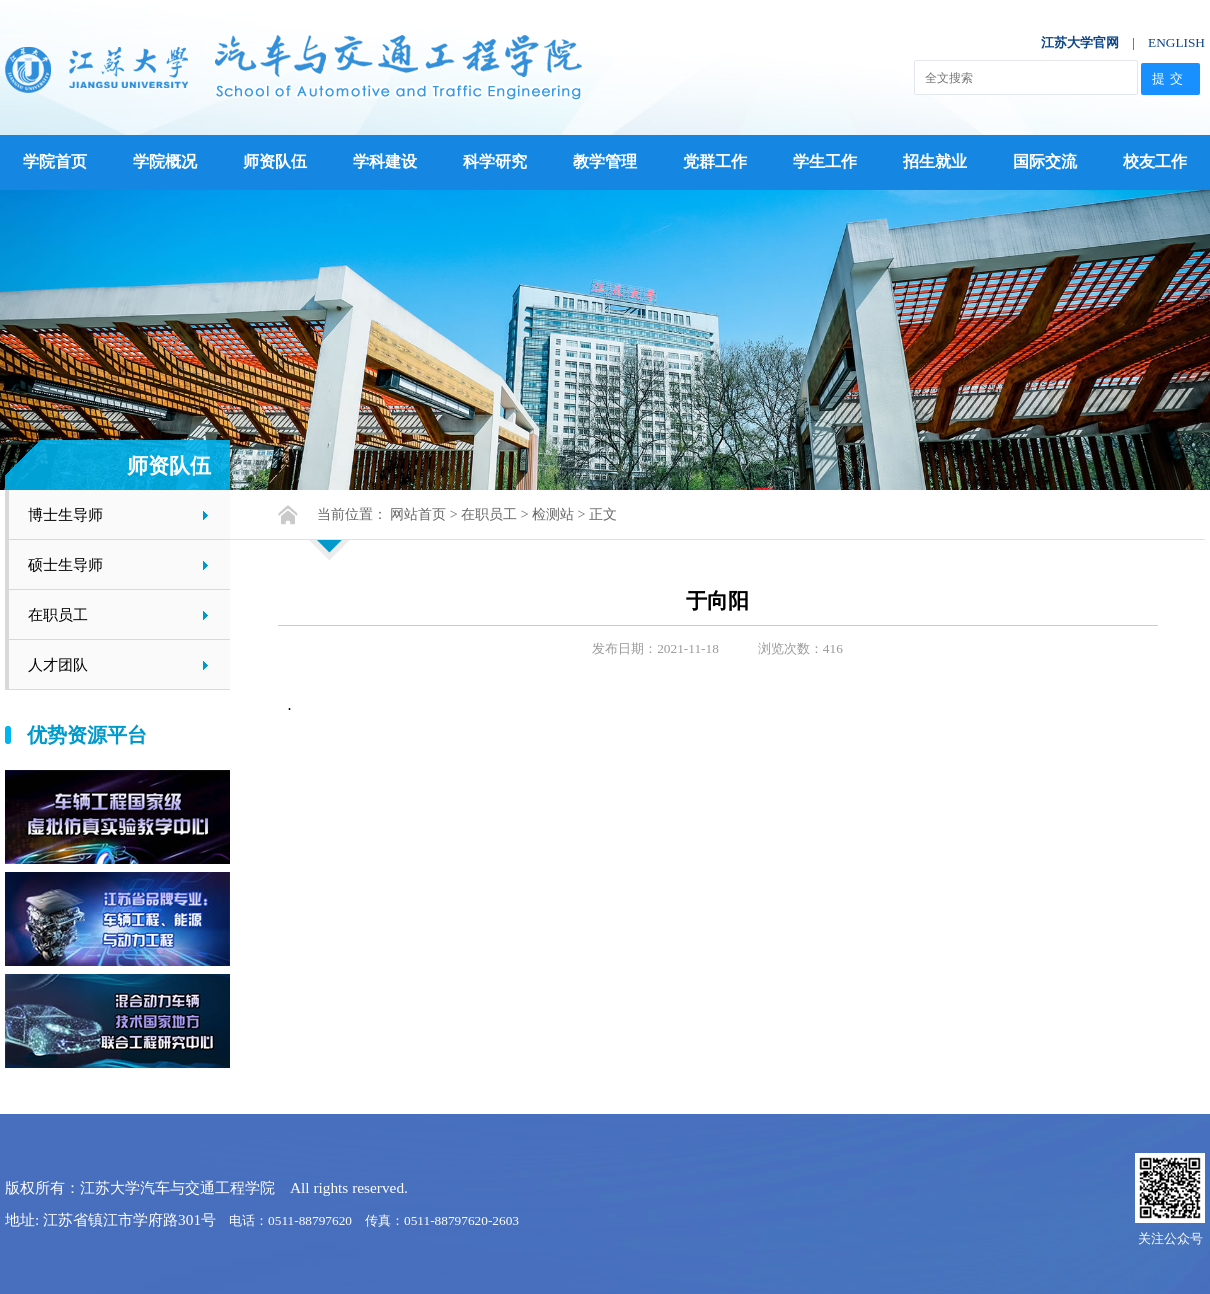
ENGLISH (1176, 42)
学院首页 (55, 161)
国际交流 (1045, 161)
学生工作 (825, 161)
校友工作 (1155, 161)
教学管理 (605, 161)
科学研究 (495, 161)
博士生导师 (65, 514)
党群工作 (715, 161)
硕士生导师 (65, 564)
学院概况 (165, 161)
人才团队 (58, 664)
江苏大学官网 (1080, 42)
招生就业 (935, 161)
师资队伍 (275, 161)
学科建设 (385, 161)
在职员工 (58, 614)
